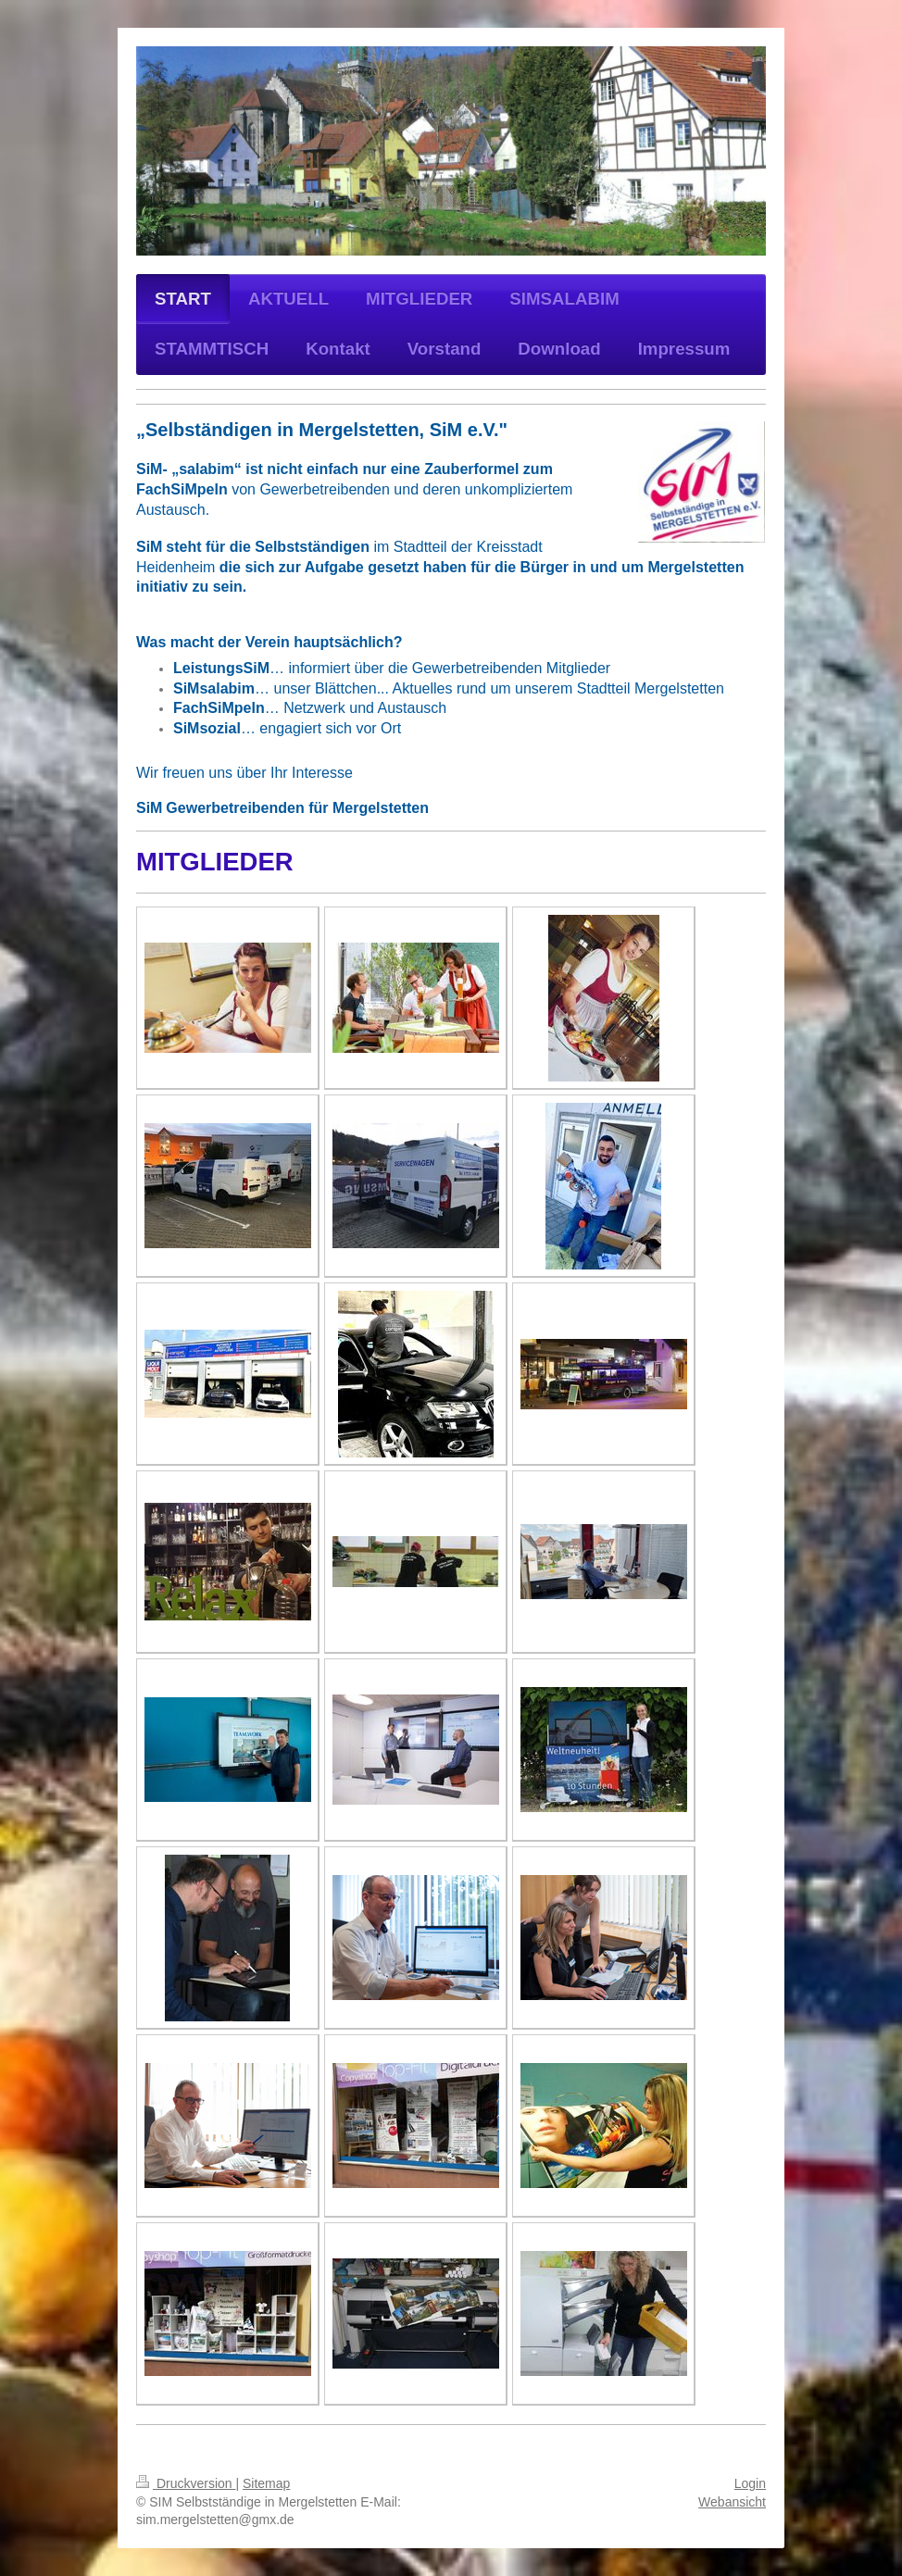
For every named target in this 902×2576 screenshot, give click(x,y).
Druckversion (185, 2483)
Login (750, 2483)
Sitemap (266, 2483)
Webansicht (732, 2502)
